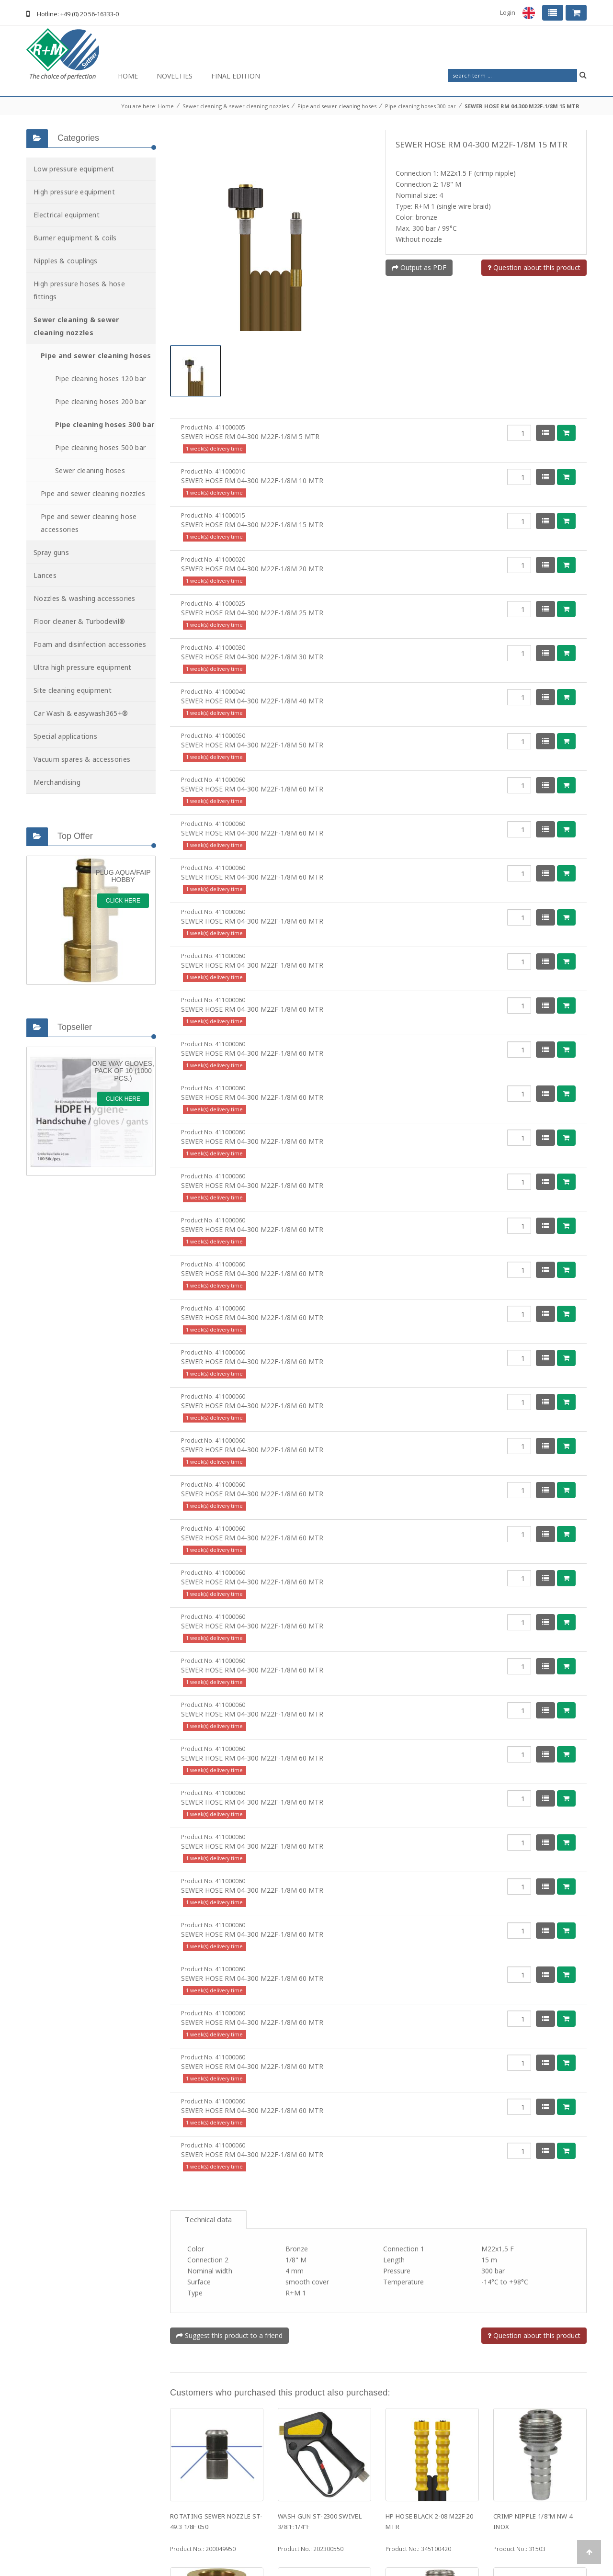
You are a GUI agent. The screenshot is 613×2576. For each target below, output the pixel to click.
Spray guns (51, 552)
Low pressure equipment (74, 168)
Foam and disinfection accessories (90, 644)
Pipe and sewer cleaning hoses (336, 106)
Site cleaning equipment (73, 690)
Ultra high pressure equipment (83, 667)
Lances (45, 575)
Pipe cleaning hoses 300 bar (420, 106)
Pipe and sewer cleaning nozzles (93, 493)
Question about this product (534, 267)
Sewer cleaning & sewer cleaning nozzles (235, 106)
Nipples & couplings (66, 260)
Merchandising (57, 782)
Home (128, 75)
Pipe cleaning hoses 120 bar (100, 378)
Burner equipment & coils (75, 237)
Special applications (65, 736)
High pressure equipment (74, 191)
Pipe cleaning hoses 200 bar (100, 401)
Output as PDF (419, 267)
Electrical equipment (67, 214)
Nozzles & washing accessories (85, 598)
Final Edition (235, 75)
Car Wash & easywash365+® (81, 713)
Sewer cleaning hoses (90, 470)
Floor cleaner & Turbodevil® (79, 621)
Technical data (208, 2131)
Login (507, 12)
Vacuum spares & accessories (82, 759)
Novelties (175, 75)
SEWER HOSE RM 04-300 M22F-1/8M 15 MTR (522, 106)
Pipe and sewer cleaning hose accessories (88, 523)
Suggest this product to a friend (229, 2247)
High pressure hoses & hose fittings (79, 290)
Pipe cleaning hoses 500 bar (100, 447)
